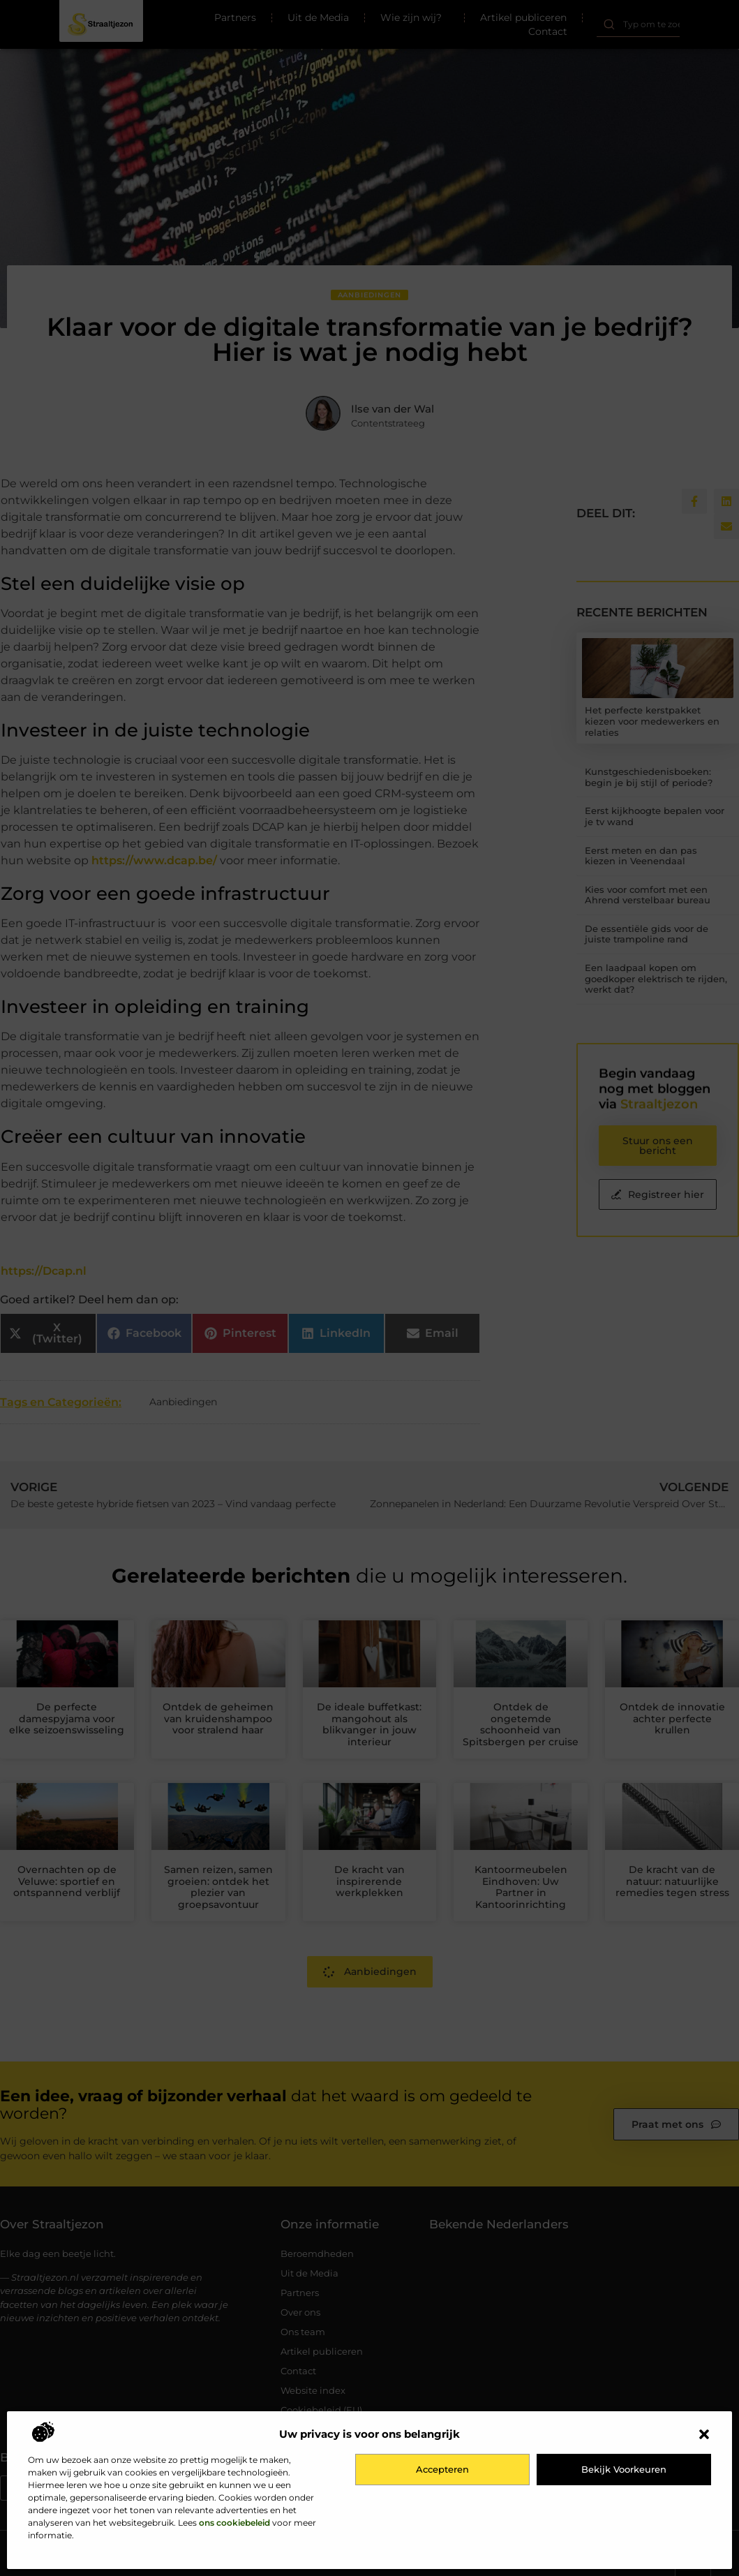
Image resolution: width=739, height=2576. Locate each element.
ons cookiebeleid (234, 2522)
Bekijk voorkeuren (623, 2469)
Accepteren (442, 2469)
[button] (704, 2434)
